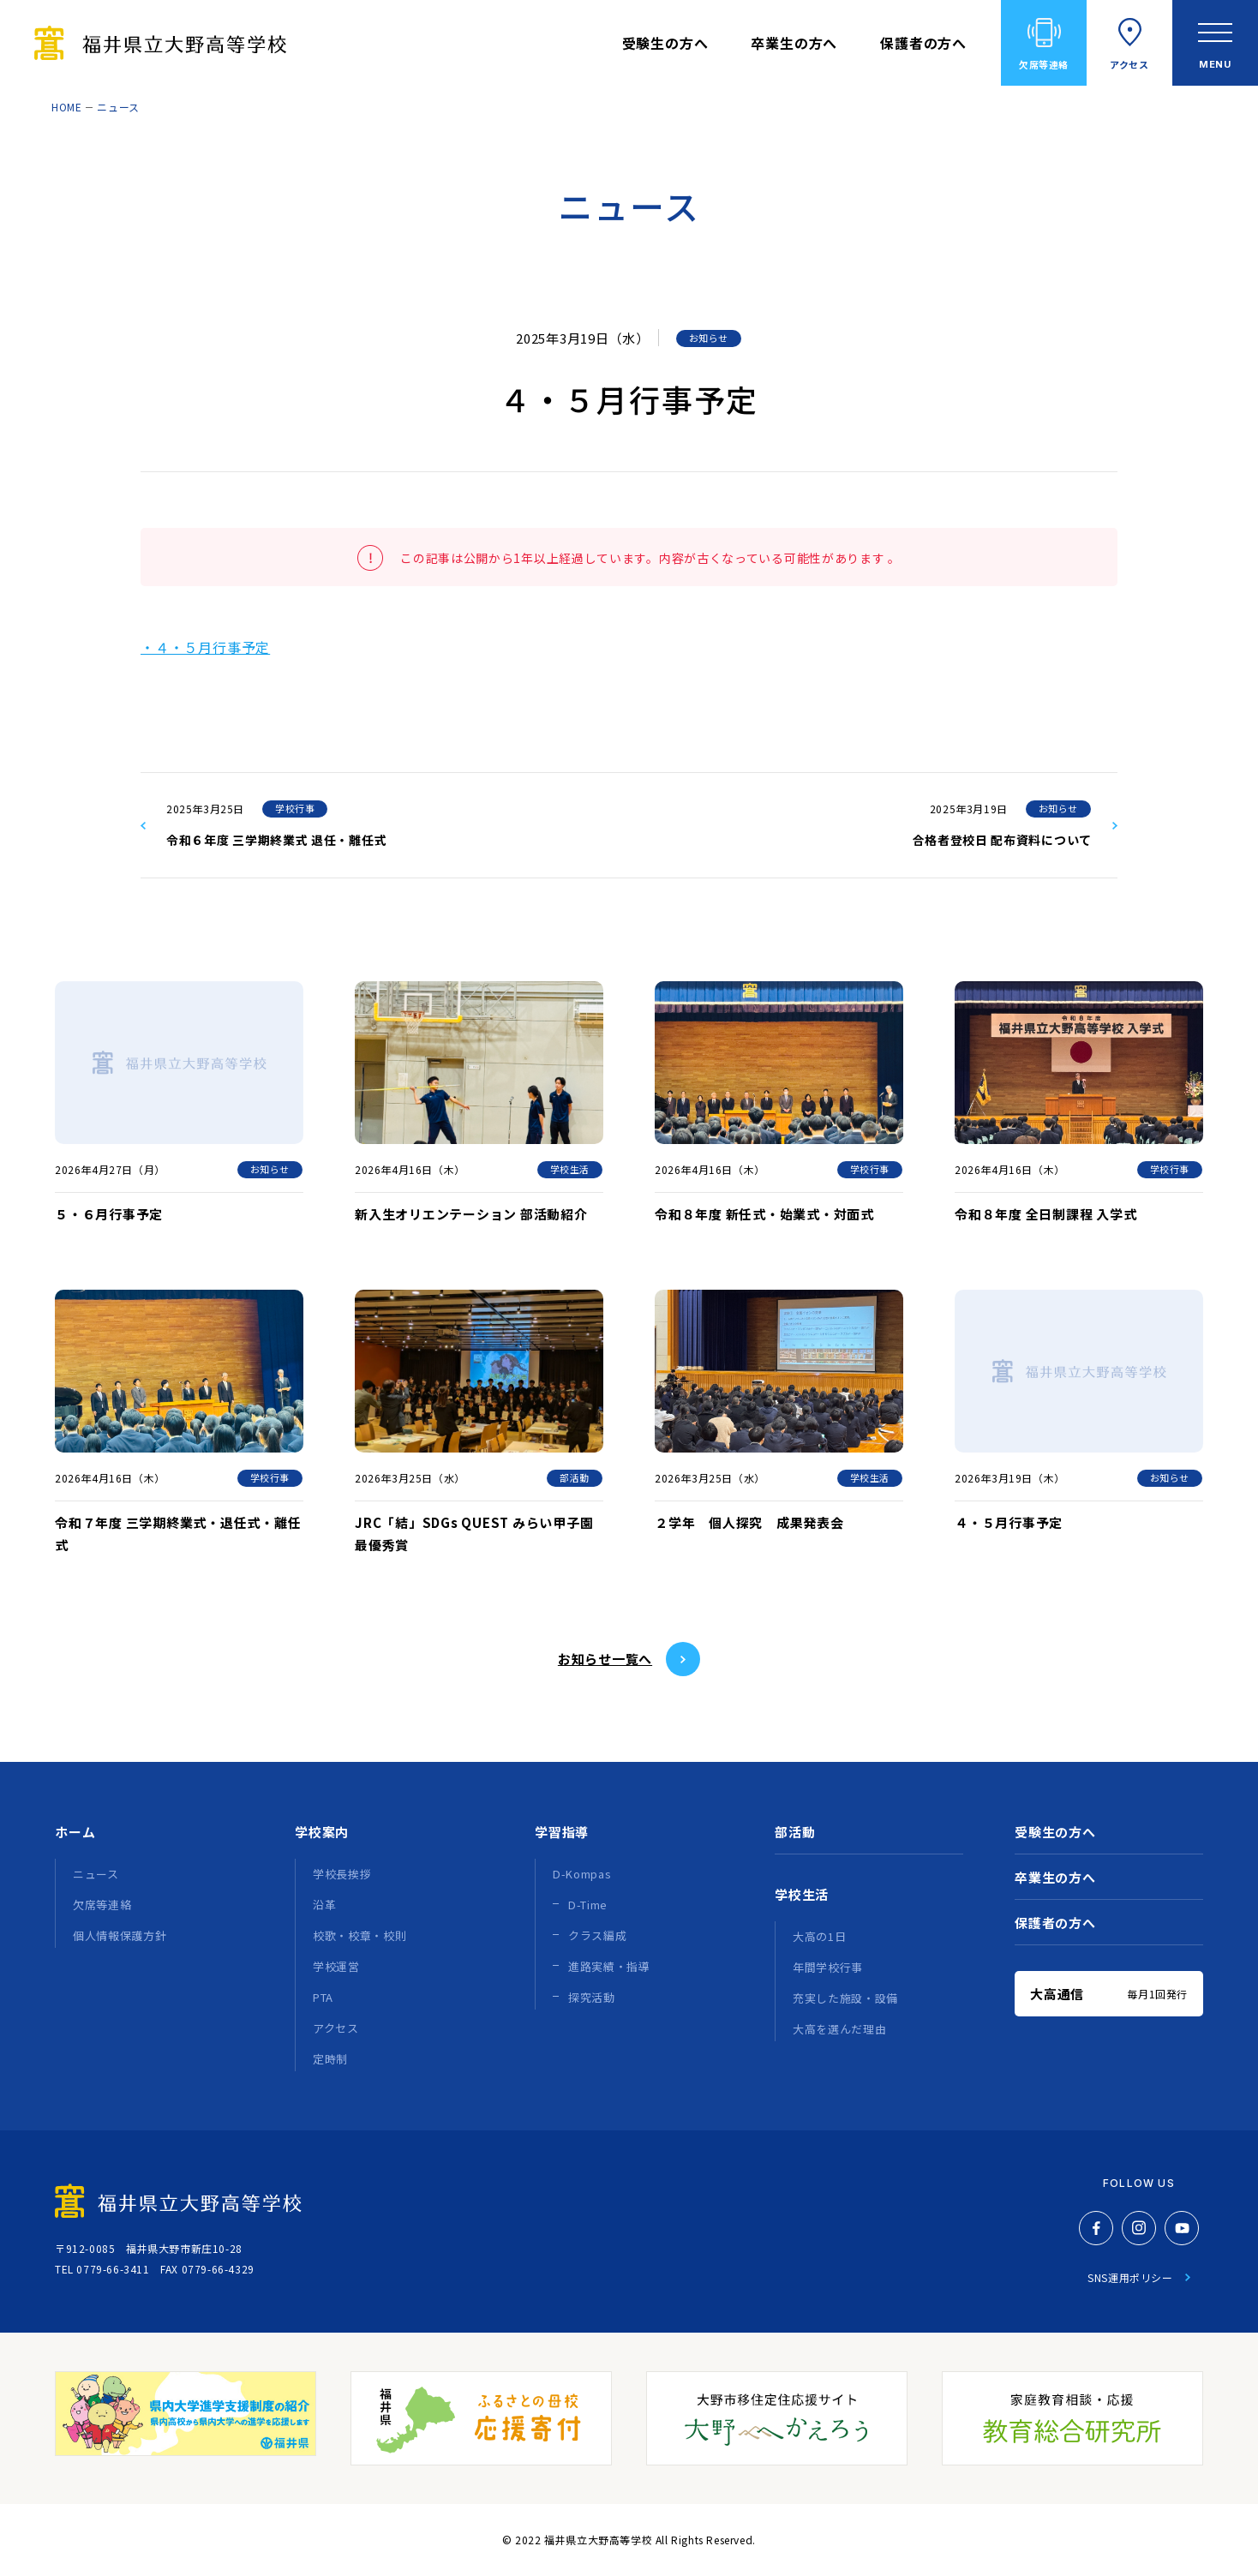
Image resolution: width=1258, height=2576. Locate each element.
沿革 (324, 1904)
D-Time (588, 1904)
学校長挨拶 (342, 1874)
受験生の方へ (665, 43)
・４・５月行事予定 (205, 647)
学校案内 (322, 1832)
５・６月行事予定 (109, 1214)
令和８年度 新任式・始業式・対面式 (764, 1214)
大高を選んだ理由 (839, 2029)
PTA (323, 1997)
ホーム (75, 1832)
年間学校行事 (828, 1967)
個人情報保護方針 (119, 1935)
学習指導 (562, 1832)
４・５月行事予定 (1009, 1522)
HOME (66, 106)
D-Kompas (582, 1874)
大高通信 (1109, 1993)
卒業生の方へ (794, 43)
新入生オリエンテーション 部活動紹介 (471, 1214)
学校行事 (294, 808)
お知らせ (708, 337)
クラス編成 (597, 1935)
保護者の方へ (923, 43)
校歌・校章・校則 (359, 1935)
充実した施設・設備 (845, 1998)
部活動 (575, 1477)
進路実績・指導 (609, 1966)
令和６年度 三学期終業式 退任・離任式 (276, 839)
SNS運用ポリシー (1129, 2277)
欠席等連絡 (1044, 64)
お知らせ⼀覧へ (605, 1659)
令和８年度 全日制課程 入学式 (1045, 1214)
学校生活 (570, 1169)
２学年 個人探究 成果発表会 (749, 1522)
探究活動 (591, 1997)
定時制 (330, 2059)
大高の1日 (819, 1936)
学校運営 (336, 1966)
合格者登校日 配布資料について (1003, 839)
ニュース (118, 106)
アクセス (1129, 64)
